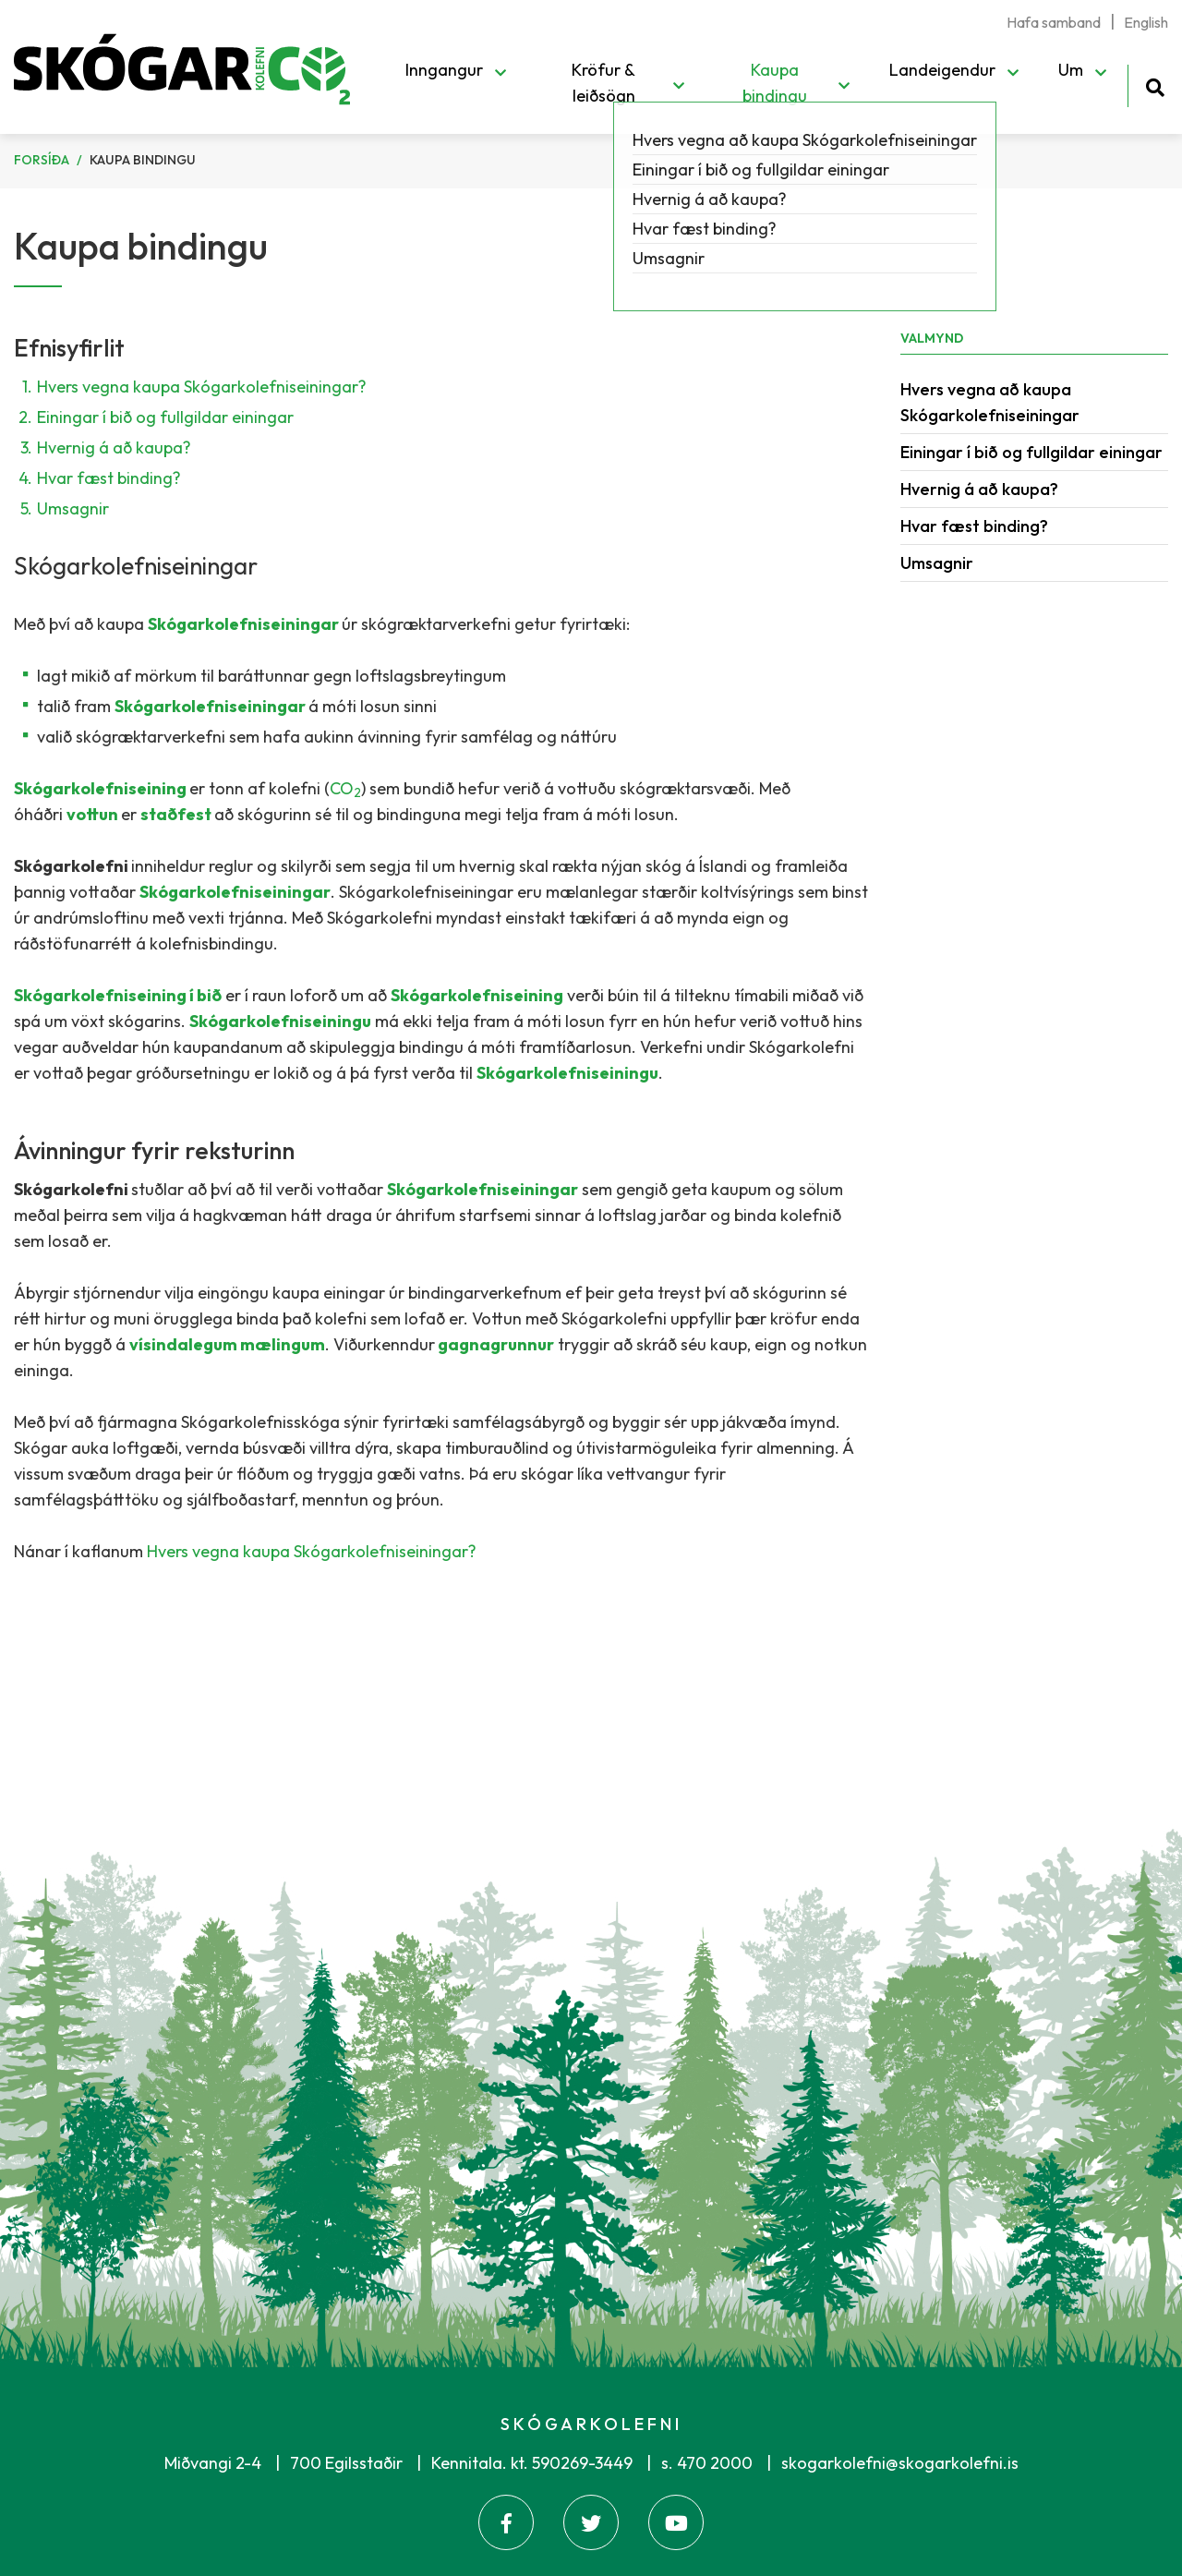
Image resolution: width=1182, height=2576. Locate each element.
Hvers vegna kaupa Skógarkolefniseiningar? (202, 386)
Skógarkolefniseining (101, 788)
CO (345, 788)
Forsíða (41, 159)
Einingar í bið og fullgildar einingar (165, 417)
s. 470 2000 (707, 2462)
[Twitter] (591, 2522)
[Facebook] (506, 2522)
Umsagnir (73, 508)
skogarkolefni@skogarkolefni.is (900, 2462)
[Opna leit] (1155, 84)
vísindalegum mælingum (227, 1344)
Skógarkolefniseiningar (245, 624)
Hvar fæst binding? (109, 478)
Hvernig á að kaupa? (114, 447)
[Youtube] (676, 2522)
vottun (93, 814)
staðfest (177, 814)
